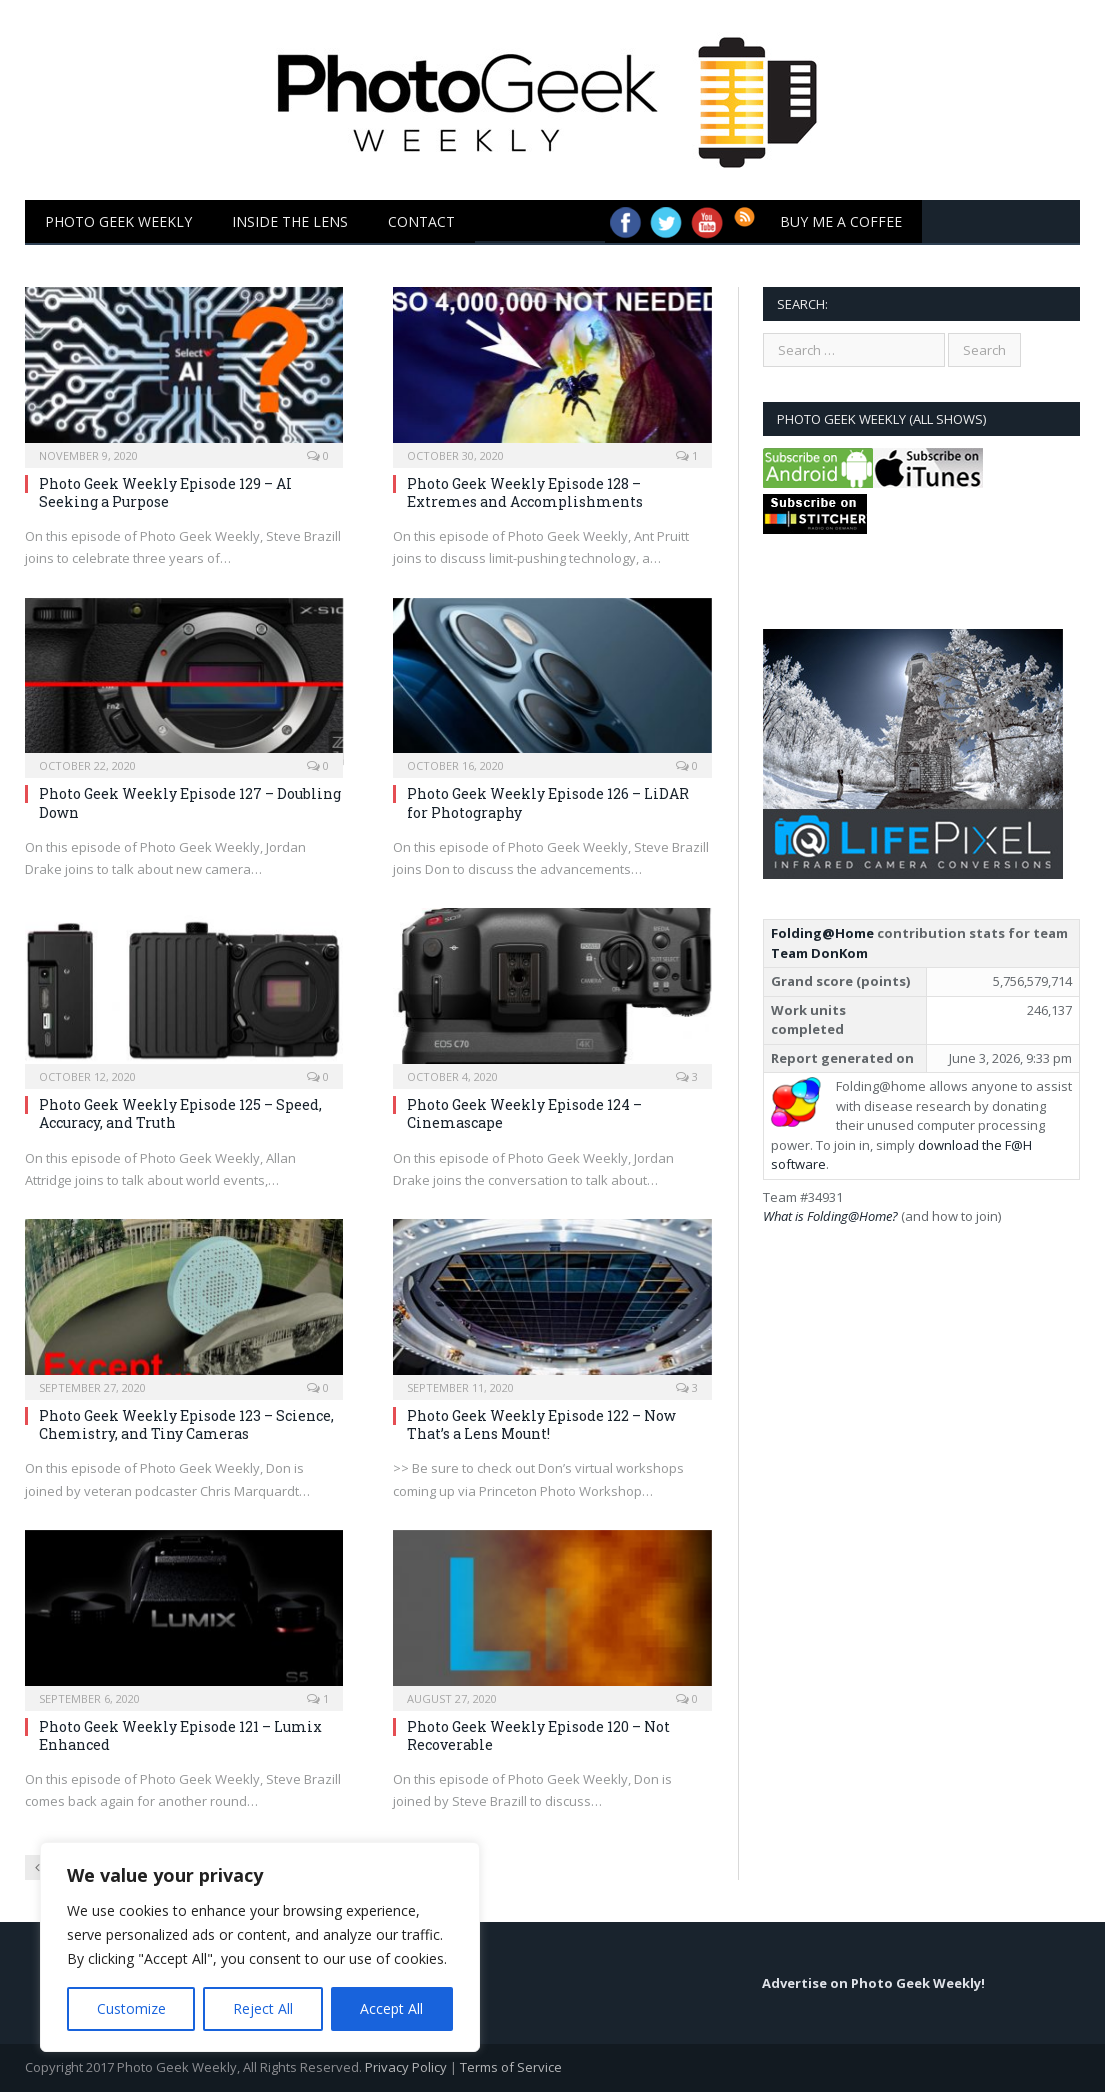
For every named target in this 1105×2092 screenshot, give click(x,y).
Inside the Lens (290, 221)
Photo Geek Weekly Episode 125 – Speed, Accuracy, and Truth (180, 1113)
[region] (260, 1947)
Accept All (391, 2008)
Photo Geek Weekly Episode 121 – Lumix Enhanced (180, 1735)
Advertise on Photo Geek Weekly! (873, 1983)
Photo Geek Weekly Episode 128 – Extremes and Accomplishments (525, 492)
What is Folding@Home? (830, 1216)
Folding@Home (822, 933)
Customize (131, 2008)
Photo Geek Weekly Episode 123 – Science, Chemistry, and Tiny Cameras (186, 1424)
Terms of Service (511, 2067)
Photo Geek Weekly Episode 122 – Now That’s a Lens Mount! (541, 1424)
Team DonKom (819, 953)
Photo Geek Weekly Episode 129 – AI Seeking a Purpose (165, 492)
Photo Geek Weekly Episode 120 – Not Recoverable (538, 1735)
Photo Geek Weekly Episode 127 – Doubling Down (190, 802)
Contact (421, 221)
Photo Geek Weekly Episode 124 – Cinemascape (524, 1113)
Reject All (263, 2008)
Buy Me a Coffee (841, 221)
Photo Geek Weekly (118, 221)
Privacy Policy (406, 2067)
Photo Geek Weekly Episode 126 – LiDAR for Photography (548, 802)
